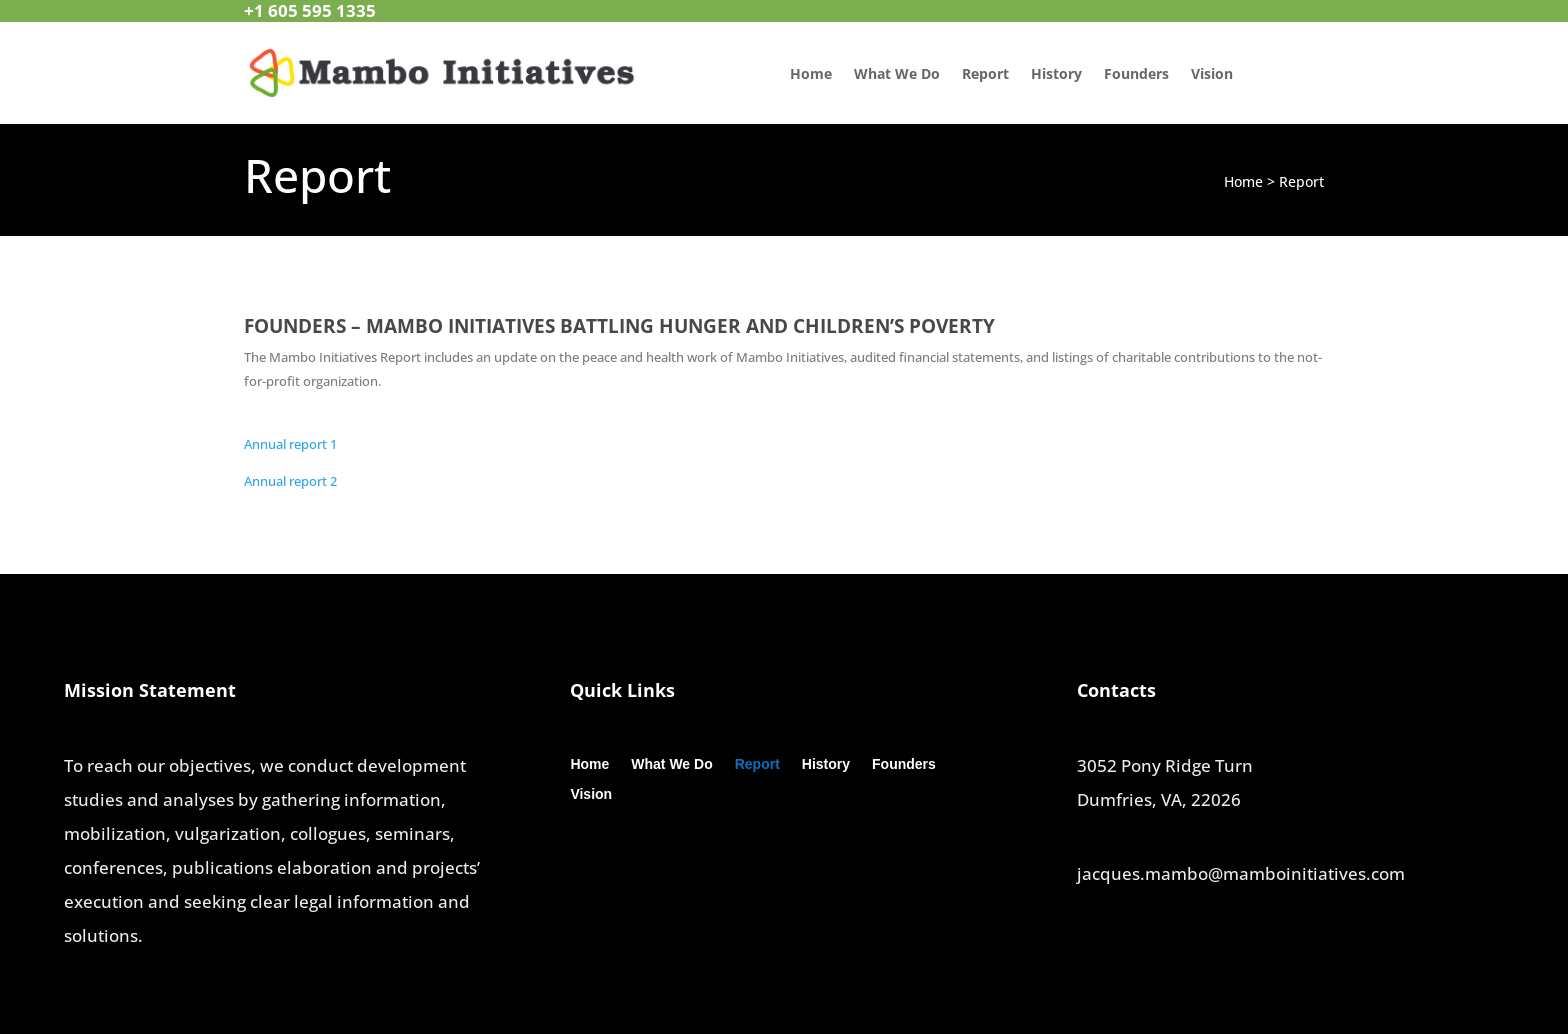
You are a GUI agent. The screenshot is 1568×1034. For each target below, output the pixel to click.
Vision (1212, 75)
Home (811, 75)
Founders (1136, 75)
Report (985, 75)
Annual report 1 (290, 444)
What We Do (897, 75)
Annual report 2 (290, 481)
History (1056, 75)
